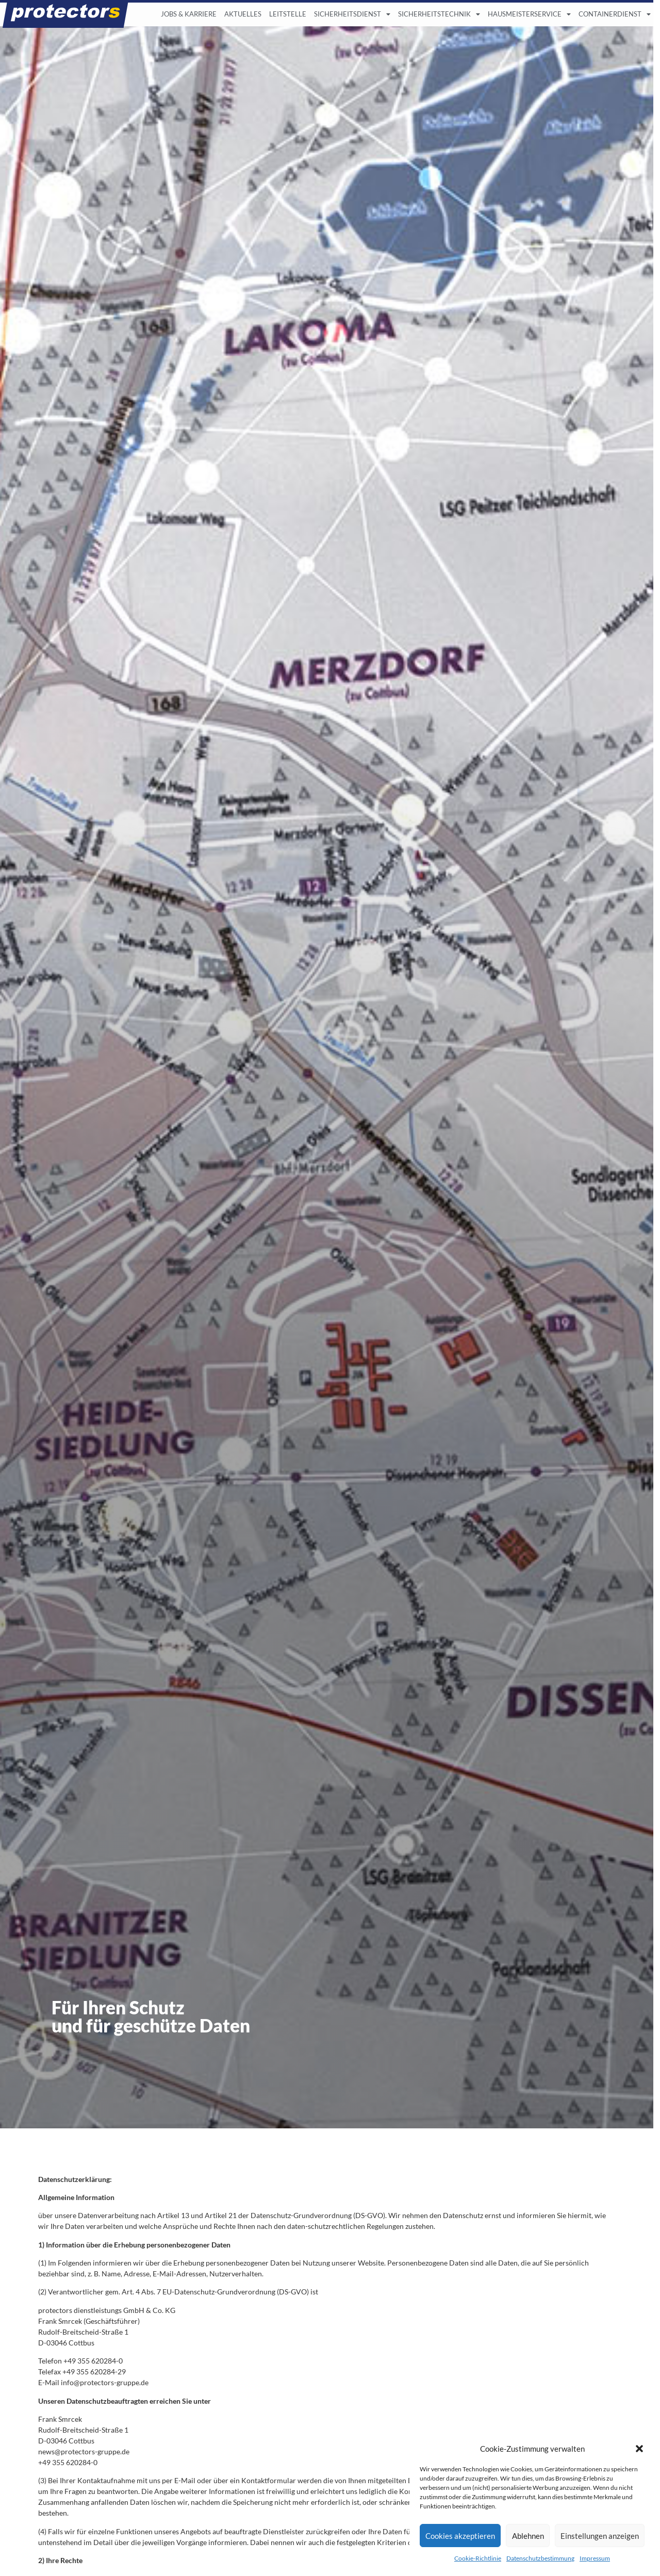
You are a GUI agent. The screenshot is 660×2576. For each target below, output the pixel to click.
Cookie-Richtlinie (477, 2558)
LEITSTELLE (287, 14)
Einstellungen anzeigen (599, 2535)
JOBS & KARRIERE (189, 14)
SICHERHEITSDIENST (352, 14)
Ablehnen (528, 2535)
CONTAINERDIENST (615, 14)
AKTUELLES (242, 14)
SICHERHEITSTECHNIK (439, 14)
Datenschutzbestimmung (540, 2558)
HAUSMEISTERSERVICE (529, 14)
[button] (639, 2448)
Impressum (595, 2558)
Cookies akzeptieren (460, 2535)
